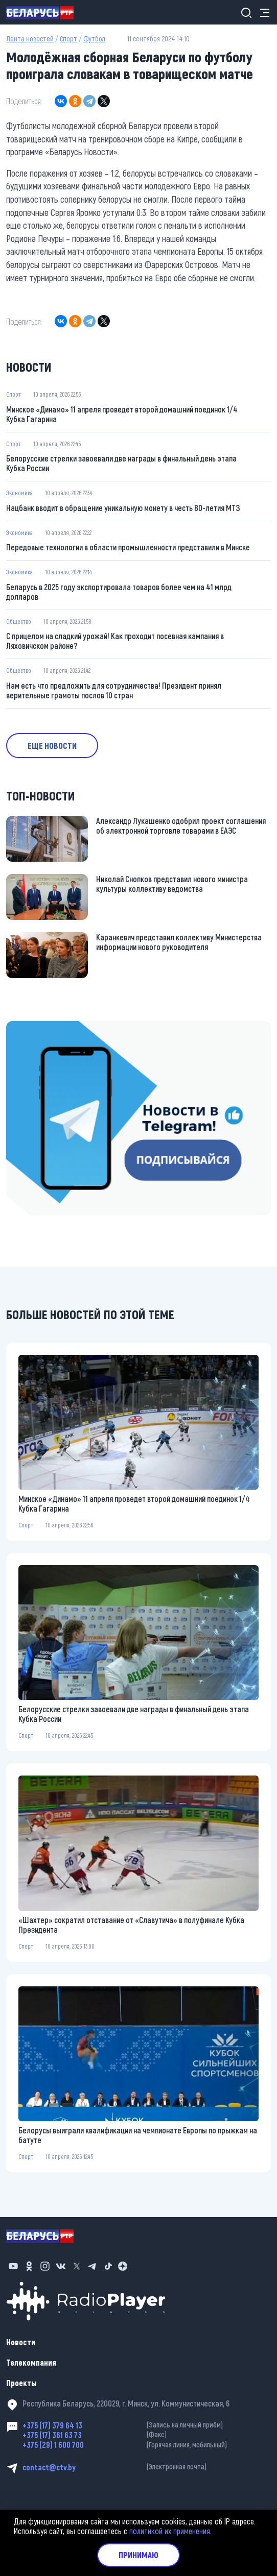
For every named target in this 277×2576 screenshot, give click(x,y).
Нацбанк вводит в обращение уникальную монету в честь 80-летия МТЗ (123, 508)
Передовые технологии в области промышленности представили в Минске (128, 547)
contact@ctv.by (146, 2467)
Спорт (68, 38)
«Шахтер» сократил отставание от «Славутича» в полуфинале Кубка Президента (131, 1924)
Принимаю (138, 2555)
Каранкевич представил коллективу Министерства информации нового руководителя (179, 942)
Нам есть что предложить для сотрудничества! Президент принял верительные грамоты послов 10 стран (113, 690)
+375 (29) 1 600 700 (146, 2444)
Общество (18, 621)
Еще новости (52, 745)
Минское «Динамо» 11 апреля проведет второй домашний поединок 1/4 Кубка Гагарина (122, 414)
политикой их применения (169, 2531)
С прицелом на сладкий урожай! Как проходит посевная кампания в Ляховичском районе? (115, 640)
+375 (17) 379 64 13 (146, 2425)
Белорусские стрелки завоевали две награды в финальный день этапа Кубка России (121, 463)
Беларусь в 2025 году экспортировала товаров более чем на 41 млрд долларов (119, 591)
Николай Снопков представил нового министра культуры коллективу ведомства (172, 883)
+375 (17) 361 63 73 (146, 2435)
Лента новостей (30, 38)
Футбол (94, 38)
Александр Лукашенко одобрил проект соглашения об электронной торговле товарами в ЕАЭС (181, 825)
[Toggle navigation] (261, 12)
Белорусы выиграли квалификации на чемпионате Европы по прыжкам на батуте (137, 2135)
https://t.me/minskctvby (44, 1027)
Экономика (19, 492)
